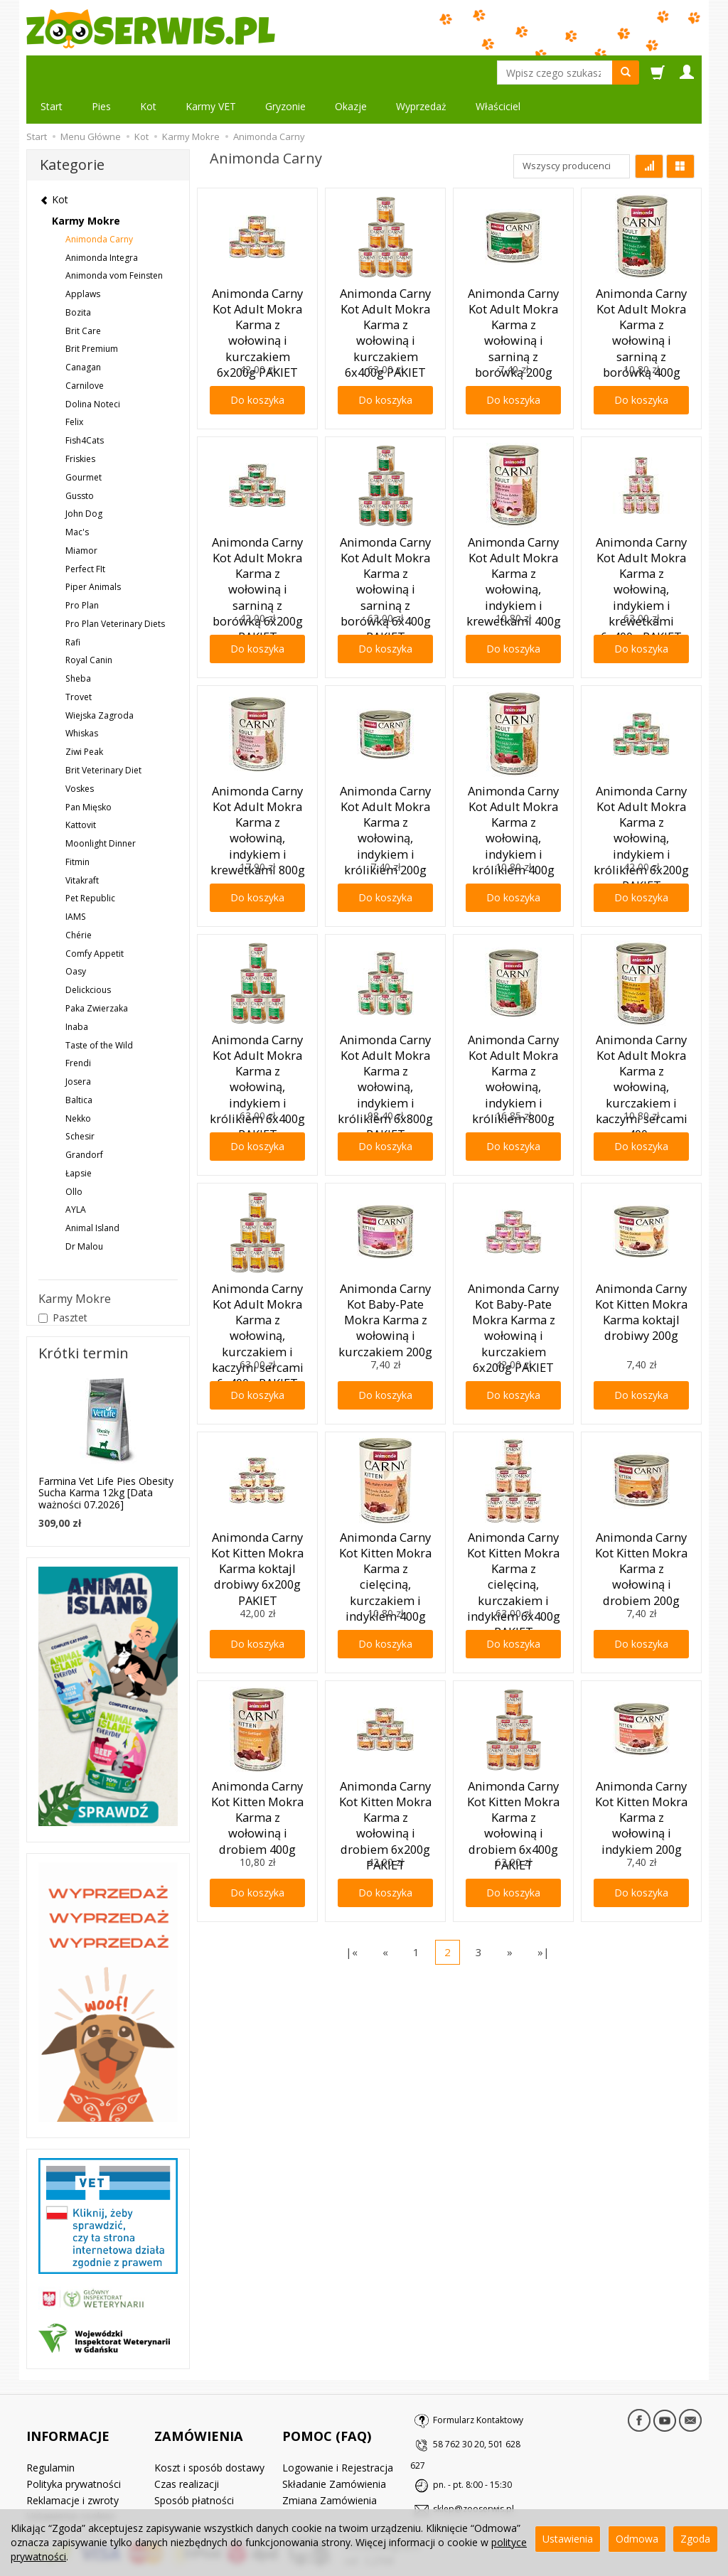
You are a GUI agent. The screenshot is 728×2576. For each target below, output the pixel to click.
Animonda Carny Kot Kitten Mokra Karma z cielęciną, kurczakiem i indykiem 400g (385, 1524)
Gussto (79, 462)
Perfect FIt (85, 535)
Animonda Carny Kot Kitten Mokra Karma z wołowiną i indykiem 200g (641, 1767)
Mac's (77, 498)
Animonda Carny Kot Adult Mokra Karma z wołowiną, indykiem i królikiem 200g (385, 778)
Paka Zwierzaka (96, 974)
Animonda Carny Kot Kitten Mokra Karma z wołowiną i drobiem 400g (257, 1767)
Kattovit (80, 791)
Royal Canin (88, 626)
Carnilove (84, 351)
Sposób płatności (194, 2442)
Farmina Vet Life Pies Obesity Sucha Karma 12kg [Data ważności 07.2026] (105, 1459)
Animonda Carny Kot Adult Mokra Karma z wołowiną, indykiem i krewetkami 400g (513, 529)
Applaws (82, 260)
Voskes (79, 754)
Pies (101, 72)
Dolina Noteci (92, 370)
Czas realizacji (186, 2426)
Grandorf (84, 1121)
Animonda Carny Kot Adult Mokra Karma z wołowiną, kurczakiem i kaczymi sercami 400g (641, 1033)
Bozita (78, 278)
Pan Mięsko (88, 773)
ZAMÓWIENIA (198, 2389)
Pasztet (62, 1283)
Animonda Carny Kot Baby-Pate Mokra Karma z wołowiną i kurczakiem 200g (385, 1269)
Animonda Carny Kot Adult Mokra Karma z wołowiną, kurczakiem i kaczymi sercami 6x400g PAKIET (257, 1282)
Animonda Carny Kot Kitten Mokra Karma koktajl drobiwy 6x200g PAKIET (257, 1518)
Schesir (80, 1102)
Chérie (78, 901)
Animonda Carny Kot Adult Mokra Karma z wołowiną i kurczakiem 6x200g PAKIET (257, 280)
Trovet (78, 663)
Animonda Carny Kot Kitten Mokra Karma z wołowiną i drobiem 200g (641, 1518)
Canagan (83, 333)
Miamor (81, 516)
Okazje (351, 72)
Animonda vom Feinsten (114, 241)
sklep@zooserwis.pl (473, 2475)
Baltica (78, 1066)
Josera (78, 1047)
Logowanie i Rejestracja (337, 2410)
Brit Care (83, 297)
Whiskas (81, 699)
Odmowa (637, 2538)
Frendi (78, 1029)
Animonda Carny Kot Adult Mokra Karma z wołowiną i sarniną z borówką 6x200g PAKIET (257, 529)
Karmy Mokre (86, 186)
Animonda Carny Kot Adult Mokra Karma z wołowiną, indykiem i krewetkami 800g (257, 778)
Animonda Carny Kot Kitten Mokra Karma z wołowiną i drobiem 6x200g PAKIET (385, 1773)
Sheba (78, 644)
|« (352, 1918)
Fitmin (77, 828)
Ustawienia (567, 2538)
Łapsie (78, 1139)
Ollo (73, 1158)
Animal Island (92, 1194)
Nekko (78, 1084)
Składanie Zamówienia (334, 2426)
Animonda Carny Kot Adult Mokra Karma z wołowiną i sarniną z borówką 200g (513, 274)
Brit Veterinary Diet (103, 736)
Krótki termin (83, 1319)
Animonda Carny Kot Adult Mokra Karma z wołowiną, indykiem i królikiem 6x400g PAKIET (257, 1027)
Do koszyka (257, 365)
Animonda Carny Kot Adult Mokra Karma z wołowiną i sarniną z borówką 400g (641, 274)
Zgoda (695, 2538)
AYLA (75, 1175)
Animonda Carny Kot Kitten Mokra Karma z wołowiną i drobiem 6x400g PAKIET (513, 1773)
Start (52, 72)
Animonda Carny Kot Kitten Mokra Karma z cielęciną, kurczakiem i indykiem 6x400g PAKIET (513, 1530)
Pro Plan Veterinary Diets (115, 590)
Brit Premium (91, 314)
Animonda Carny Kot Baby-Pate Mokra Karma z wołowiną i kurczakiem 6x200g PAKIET (513, 1275)
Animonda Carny (99, 205)
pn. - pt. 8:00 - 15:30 (472, 2450)
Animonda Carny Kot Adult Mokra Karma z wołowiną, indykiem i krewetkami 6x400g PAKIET (641, 535)
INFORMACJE (67, 2389)
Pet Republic (90, 864)
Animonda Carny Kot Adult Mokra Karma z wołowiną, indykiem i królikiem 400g (513, 778)
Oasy (75, 937)
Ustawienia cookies (70, 2459)
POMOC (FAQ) (326, 2389)
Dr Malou (84, 1212)
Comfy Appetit (94, 919)
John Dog (83, 479)
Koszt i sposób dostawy (209, 2410)
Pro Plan (82, 571)
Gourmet (83, 443)
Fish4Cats (84, 406)
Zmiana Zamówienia (329, 2442)
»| (543, 1918)
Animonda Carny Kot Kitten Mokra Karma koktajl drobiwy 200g (641, 1264)
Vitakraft (82, 846)
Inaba (76, 993)
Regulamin (50, 2410)
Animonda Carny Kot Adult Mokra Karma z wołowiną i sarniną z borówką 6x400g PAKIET (385, 529)
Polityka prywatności (73, 2426)
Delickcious (88, 956)
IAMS (75, 882)
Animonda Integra (101, 224)
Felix (74, 388)
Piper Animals (93, 553)
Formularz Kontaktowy (478, 2386)
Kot (148, 72)
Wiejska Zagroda (99, 681)
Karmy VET (211, 72)
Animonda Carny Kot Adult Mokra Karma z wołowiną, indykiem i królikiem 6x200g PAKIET (641, 778)
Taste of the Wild (99, 1011)
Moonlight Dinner (100, 809)
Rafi (72, 608)
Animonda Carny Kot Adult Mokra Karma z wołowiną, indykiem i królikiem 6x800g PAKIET (385, 1027)
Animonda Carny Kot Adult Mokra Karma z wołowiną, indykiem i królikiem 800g (513, 1027)
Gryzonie (285, 72)
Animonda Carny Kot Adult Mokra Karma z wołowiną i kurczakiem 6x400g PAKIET (385, 280)
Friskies (80, 425)
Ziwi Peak (84, 718)
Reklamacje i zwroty (72, 2442)
